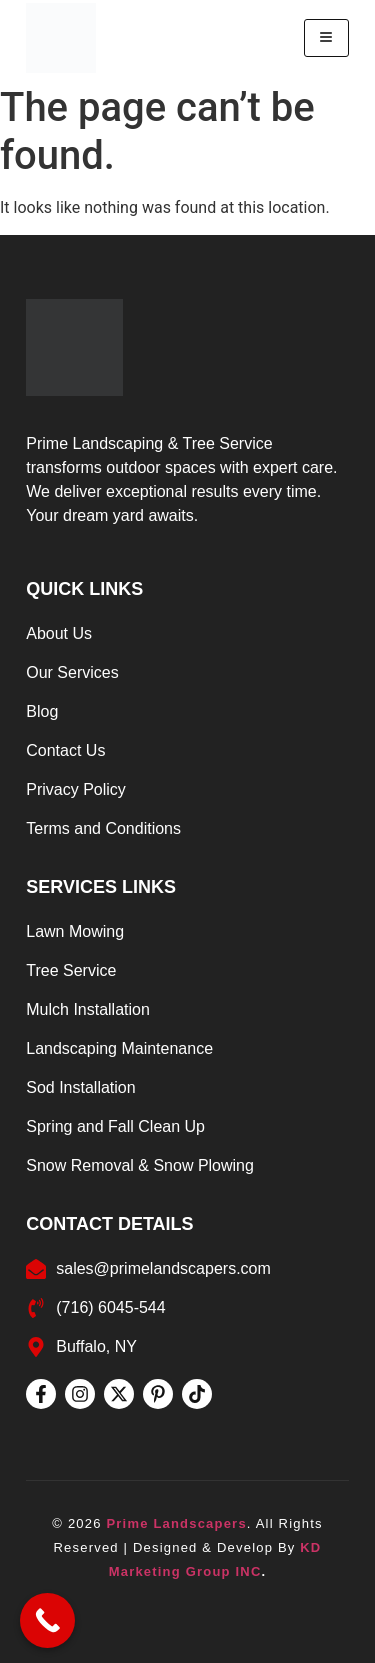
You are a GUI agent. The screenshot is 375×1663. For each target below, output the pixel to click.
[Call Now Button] (47, 1620)
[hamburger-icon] (326, 38)
